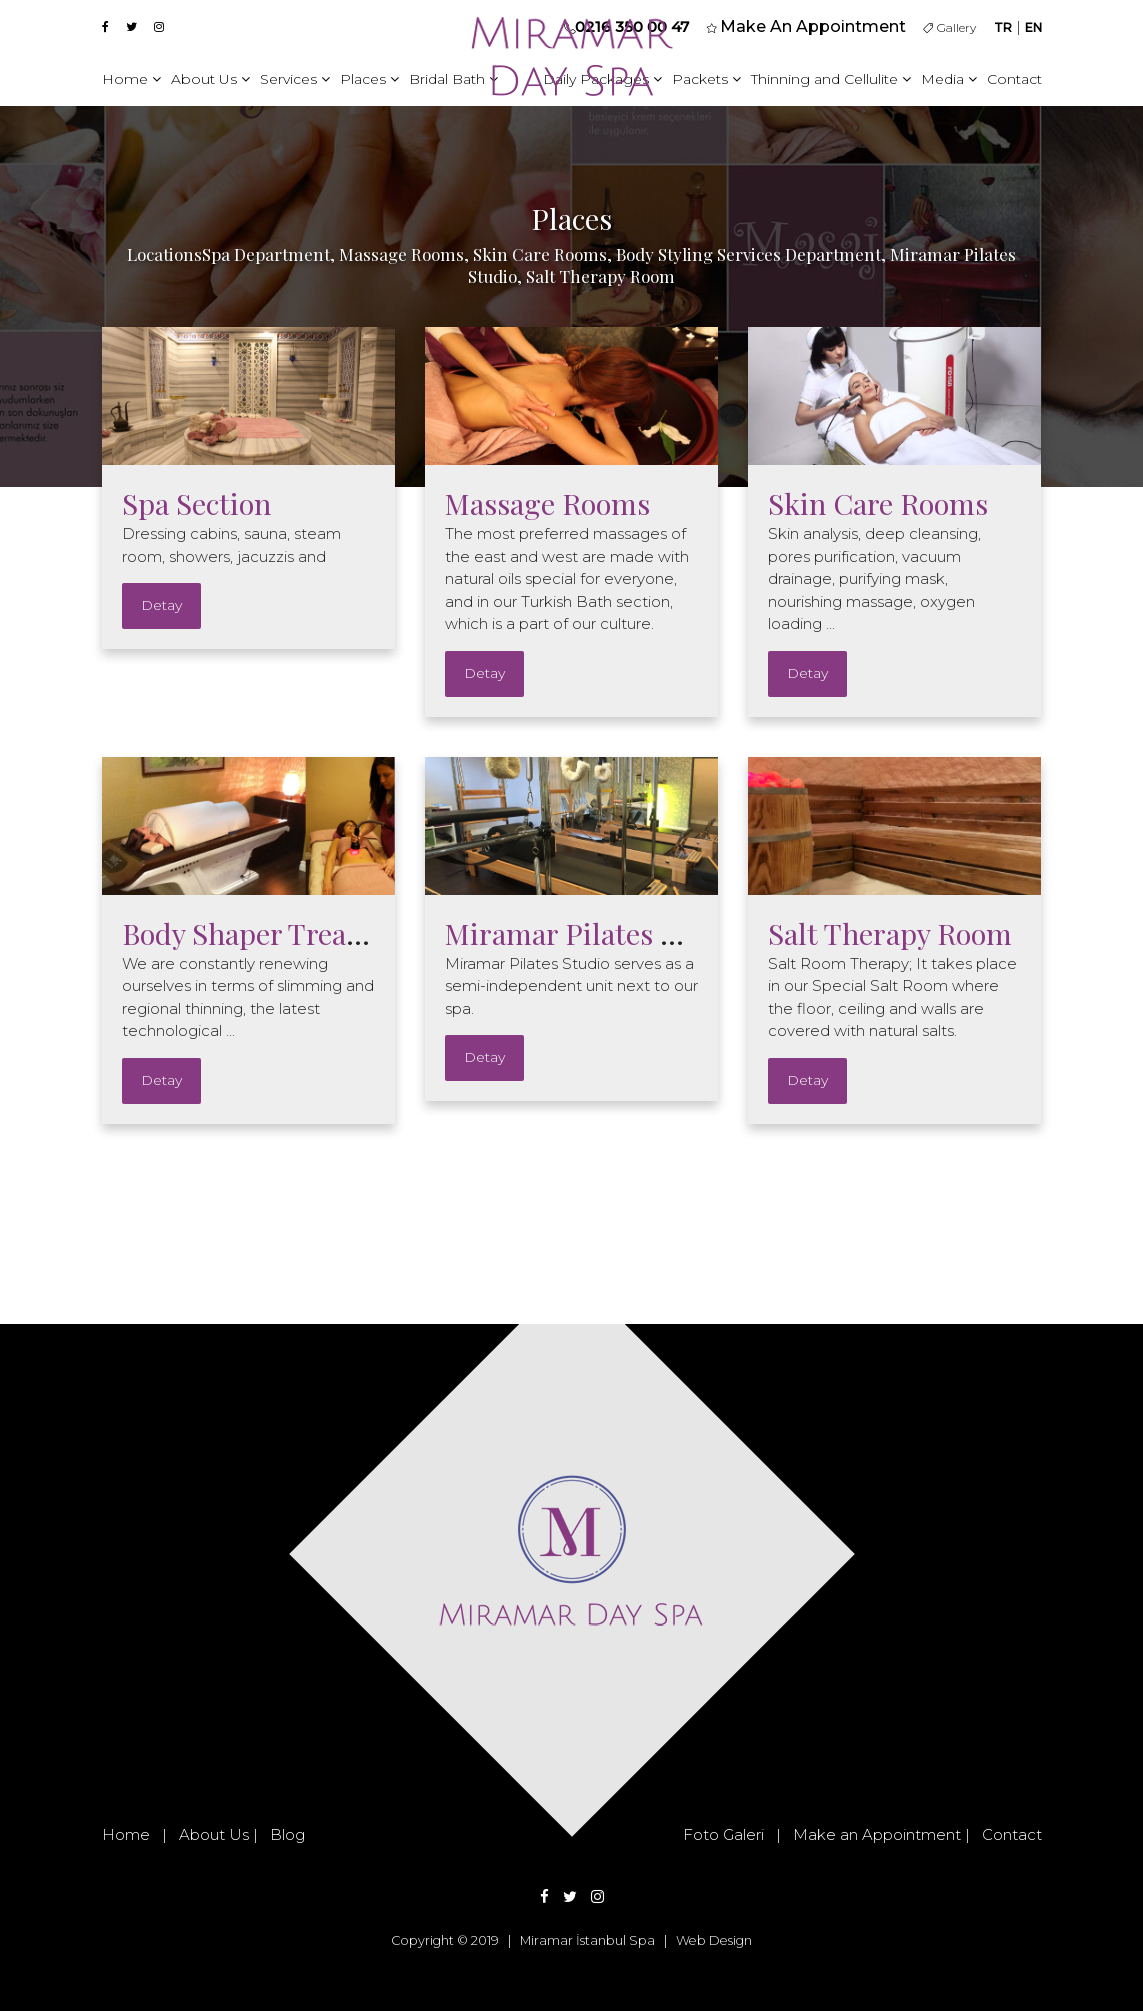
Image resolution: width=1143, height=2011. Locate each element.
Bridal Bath (453, 79)
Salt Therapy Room (890, 933)
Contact (1014, 79)
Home (131, 79)
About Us (210, 79)
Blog (287, 1834)
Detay (161, 605)
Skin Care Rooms (878, 503)
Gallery (949, 27)
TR (1003, 27)
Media (949, 79)
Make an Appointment (877, 1834)
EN (1033, 27)
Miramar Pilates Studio (595, 933)
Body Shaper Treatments (280, 933)
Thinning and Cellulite (831, 79)
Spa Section (196, 503)
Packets (706, 79)
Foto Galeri (723, 1834)
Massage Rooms (547, 503)
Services (295, 79)
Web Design (714, 1940)
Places (369, 79)
